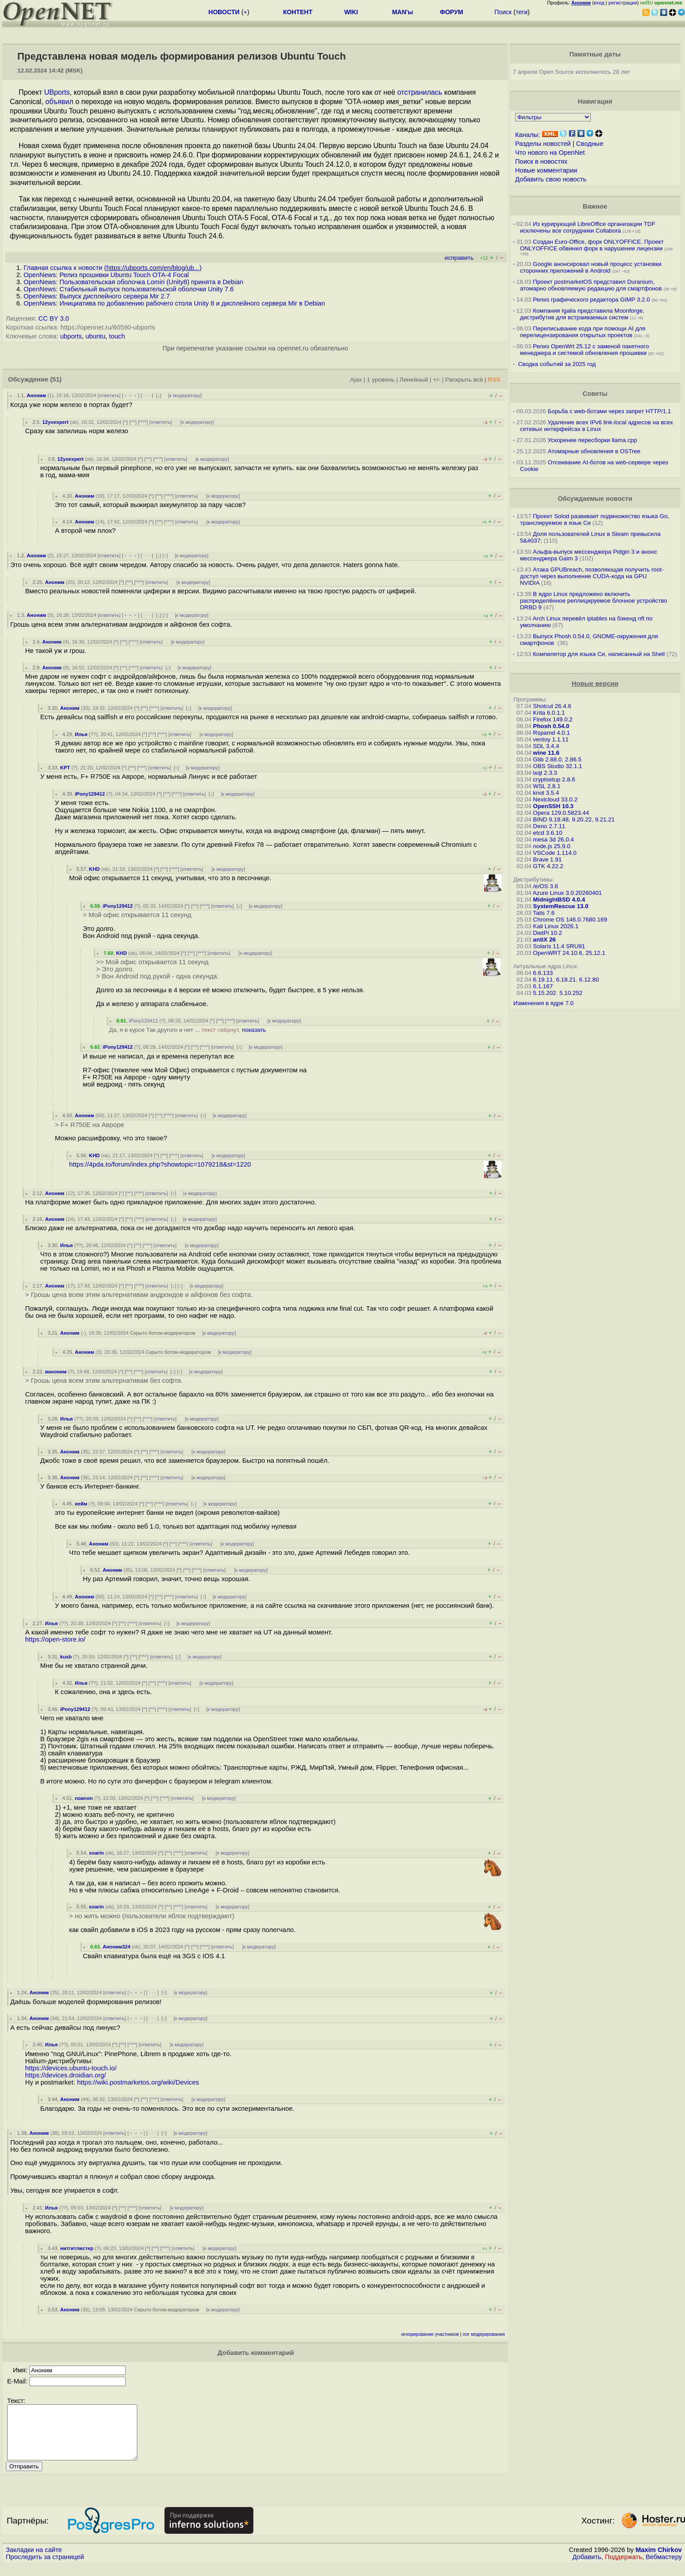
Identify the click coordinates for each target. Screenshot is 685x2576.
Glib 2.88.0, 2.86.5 (557, 759)
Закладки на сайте (34, 2560)
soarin (96, 1853)
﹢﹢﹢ (130, 395)
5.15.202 (544, 993)
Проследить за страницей (45, 2567)
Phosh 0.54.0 (551, 726)
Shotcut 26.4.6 (552, 706)
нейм (81, 1503)
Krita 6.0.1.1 (549, 712)
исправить (459, 257)
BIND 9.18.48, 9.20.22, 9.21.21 (574, 819)
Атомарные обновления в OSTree (594, 451)
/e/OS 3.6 (545, 886)
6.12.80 (589, 979)
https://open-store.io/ (55, 1639)
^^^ (143, 422)
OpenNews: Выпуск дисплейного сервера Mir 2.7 (97, 296)
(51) (56, 379)
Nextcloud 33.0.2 (555, 799)
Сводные (589, 143)
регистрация (623, 2)
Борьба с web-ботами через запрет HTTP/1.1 (609, 411)
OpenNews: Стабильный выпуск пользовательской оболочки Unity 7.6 (129, 289)
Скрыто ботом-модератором (163, 1333)
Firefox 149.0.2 (553, 719)
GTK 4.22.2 (548, 866)
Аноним (36, 395)
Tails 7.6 (544, 913)
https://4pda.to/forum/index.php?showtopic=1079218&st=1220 (160, 1164)
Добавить (587, 2567)
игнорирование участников (430, 2334)
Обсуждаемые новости (595, 498)
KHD (94, 869)
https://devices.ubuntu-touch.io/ (71, 2068)
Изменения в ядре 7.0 (543, 1003)
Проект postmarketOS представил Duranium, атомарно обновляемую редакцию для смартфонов (591, 285)
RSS (494, 379)
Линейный (414, 379)
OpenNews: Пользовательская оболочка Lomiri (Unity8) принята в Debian (133, 282)
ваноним (55, 1371)
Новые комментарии (546, 170)
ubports (71, 336)
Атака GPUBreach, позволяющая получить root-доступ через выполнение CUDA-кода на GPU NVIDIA (592, 576)
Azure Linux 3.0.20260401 (567, 893)
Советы (595, 393)
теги (522, 12)
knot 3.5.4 (546, 792)
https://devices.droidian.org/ (65, 2075)
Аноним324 (116, 1946)
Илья (81, 734)
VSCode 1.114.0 (555, 852)
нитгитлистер (76, 2248)
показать (254, 1029)
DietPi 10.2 (547, 933)
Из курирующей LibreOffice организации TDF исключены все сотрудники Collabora (587, 227)
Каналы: (527, 134)
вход (599, 2)
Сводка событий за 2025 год (557, 364)
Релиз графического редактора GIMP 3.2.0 (592, 299)
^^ (133, 422)
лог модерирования (484, 2334)
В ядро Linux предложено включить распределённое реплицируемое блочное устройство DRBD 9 (593, 601)
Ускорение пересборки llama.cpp (592, 440)
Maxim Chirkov (659, 2560)
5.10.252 (570, 993)
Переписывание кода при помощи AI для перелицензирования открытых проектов (582, 331)
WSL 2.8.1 (547, 786)
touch (117, 336)
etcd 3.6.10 (547, 832)
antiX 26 (544, 939)
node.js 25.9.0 (551, 846)
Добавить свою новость (551, 179)
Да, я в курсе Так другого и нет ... (187, 1029)
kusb (66, 1656)
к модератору (184, 395)
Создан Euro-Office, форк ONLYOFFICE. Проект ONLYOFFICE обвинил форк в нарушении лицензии (592, 245)
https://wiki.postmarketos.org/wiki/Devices (138, 2082)
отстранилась (419, 92)
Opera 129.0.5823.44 (561, 812)
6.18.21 (566, 979)
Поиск (503, 12)
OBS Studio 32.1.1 (557, 766)
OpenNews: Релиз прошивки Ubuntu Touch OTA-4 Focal (106, 274)
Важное (595, 206)
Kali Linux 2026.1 (555, 926)
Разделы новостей (543, 143)
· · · (147, 395)
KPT (65, 767)
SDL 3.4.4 (546, 746)
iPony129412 (90, 794)
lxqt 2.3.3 (545, 772)
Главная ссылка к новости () (113, 267)
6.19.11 (543, 979)
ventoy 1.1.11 (551, 739)
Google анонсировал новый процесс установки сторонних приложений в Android (590, 267)
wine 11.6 (546, 752)
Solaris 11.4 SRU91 (559, 946)
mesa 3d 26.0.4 (553, 839)
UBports (57, 92)
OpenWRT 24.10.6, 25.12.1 (569, 953)
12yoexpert (55, 422)
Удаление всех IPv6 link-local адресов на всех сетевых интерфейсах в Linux (596, 425)
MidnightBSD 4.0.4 (559, 899)
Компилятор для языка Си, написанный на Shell (599, 654)
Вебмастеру (664, 2567)
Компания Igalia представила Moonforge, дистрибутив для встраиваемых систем (582, 314)
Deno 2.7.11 (549, 826)
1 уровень (380, 379)
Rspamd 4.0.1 (551, 732)
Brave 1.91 (547, 859)
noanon (83, 1798)
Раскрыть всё (464, 379)
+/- (436, 379)
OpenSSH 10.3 (553, 806)
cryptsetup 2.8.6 (554, 779)
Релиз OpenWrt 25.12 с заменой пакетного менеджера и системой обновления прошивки (584, 349)
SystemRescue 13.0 (560, 906)
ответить (109, 395)
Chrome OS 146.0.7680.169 (570, 919)
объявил (59, 101)
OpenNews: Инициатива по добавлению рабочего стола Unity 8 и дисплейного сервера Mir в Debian (174, 303)
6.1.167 (543, 986)
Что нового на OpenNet (550, 152)
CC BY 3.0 (53, 318)
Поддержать (623, 2567)
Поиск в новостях (541, 161)
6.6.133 (543, 973)
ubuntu (95, 336)
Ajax (356, 379)
